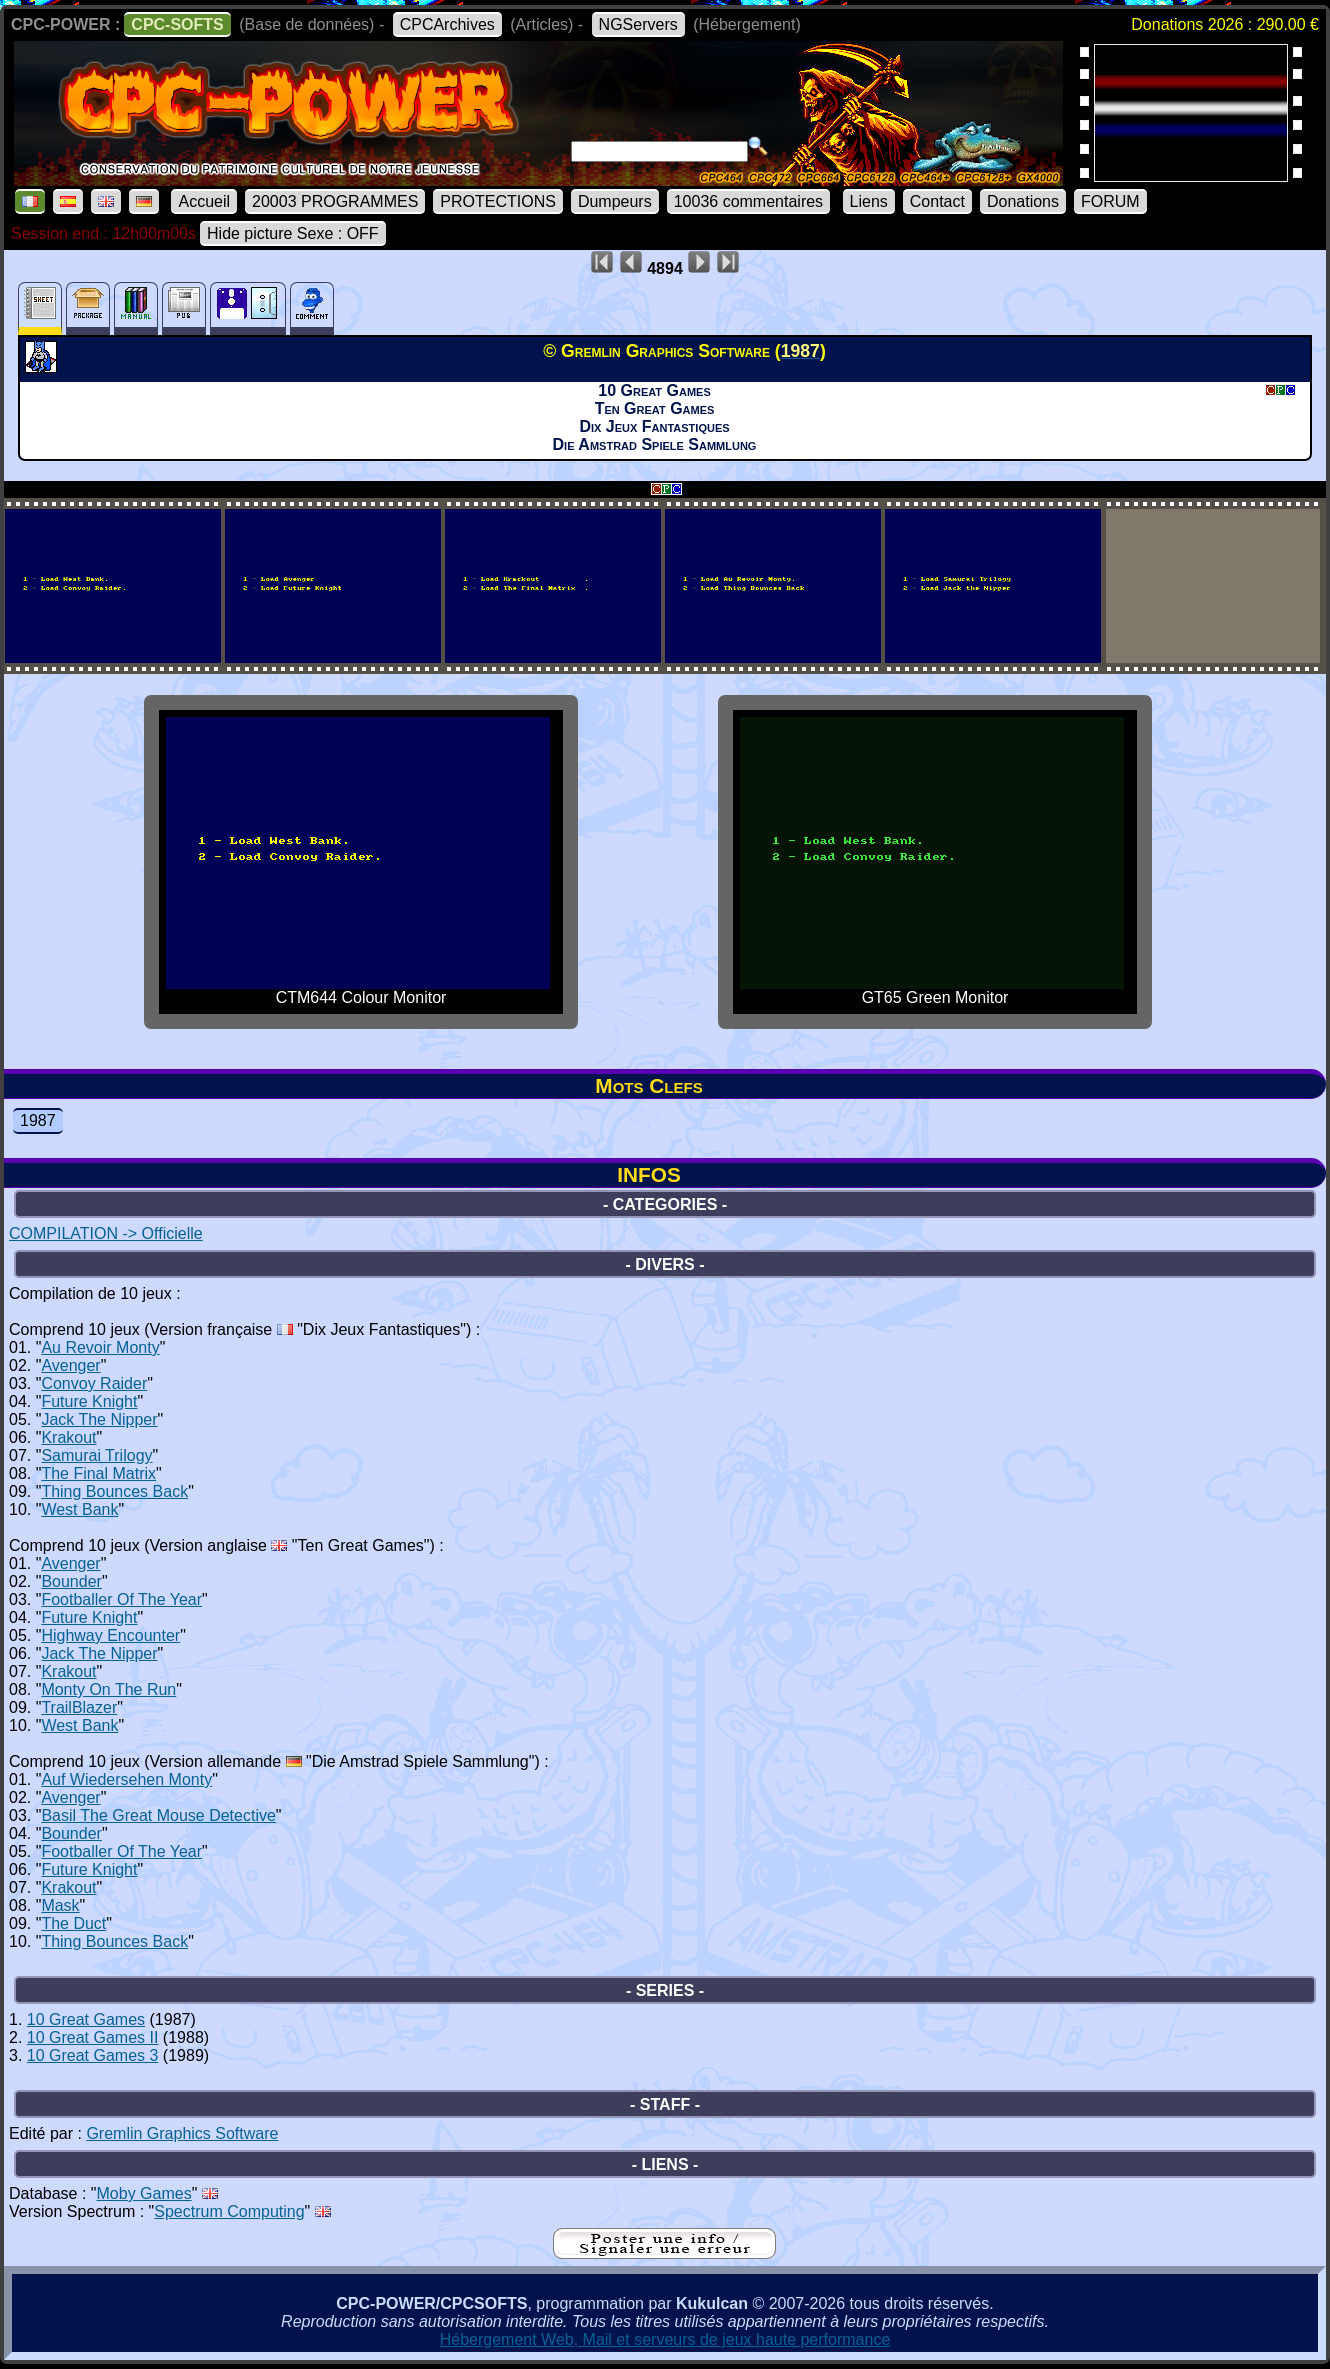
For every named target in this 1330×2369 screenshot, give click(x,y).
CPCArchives (447, 24)
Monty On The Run (108, 1689)
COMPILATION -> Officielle (106, 1233)
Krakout (68, 1437)
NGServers (638, 24)
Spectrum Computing (229, 2211)
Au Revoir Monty (100, 1347)
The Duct (73, 1923)
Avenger (70, 1365)
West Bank (79, 1509)
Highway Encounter (110, 1635)
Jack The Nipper (99, 1419)
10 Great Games (86, 2019)
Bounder (71, 1581)
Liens (869, 201)
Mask (60, 1905)
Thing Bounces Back (114, 1491)
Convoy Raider (94, 1383)
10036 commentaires (748, 201)
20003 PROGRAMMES (335, 201)
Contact (937, 201)
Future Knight (89, 1401)
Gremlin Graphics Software (182, 2133)
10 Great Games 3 (93, 2055)
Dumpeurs (615, 201)
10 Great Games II (93, 2037)
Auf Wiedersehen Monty (126, 1779)
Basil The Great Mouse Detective (158, 1815)
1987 (38, 1120)
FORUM (1110, 201)
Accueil (204, 201)
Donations (1023, 201)
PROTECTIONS (498, 201)
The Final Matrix (98, 1473)
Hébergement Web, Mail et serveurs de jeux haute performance (665, 2339)
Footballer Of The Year (121, 1599)
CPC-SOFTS (177, 24)
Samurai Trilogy (96, 1455)
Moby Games (144, 2193)
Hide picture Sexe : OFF (293, 233)
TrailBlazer (79, 1707)
